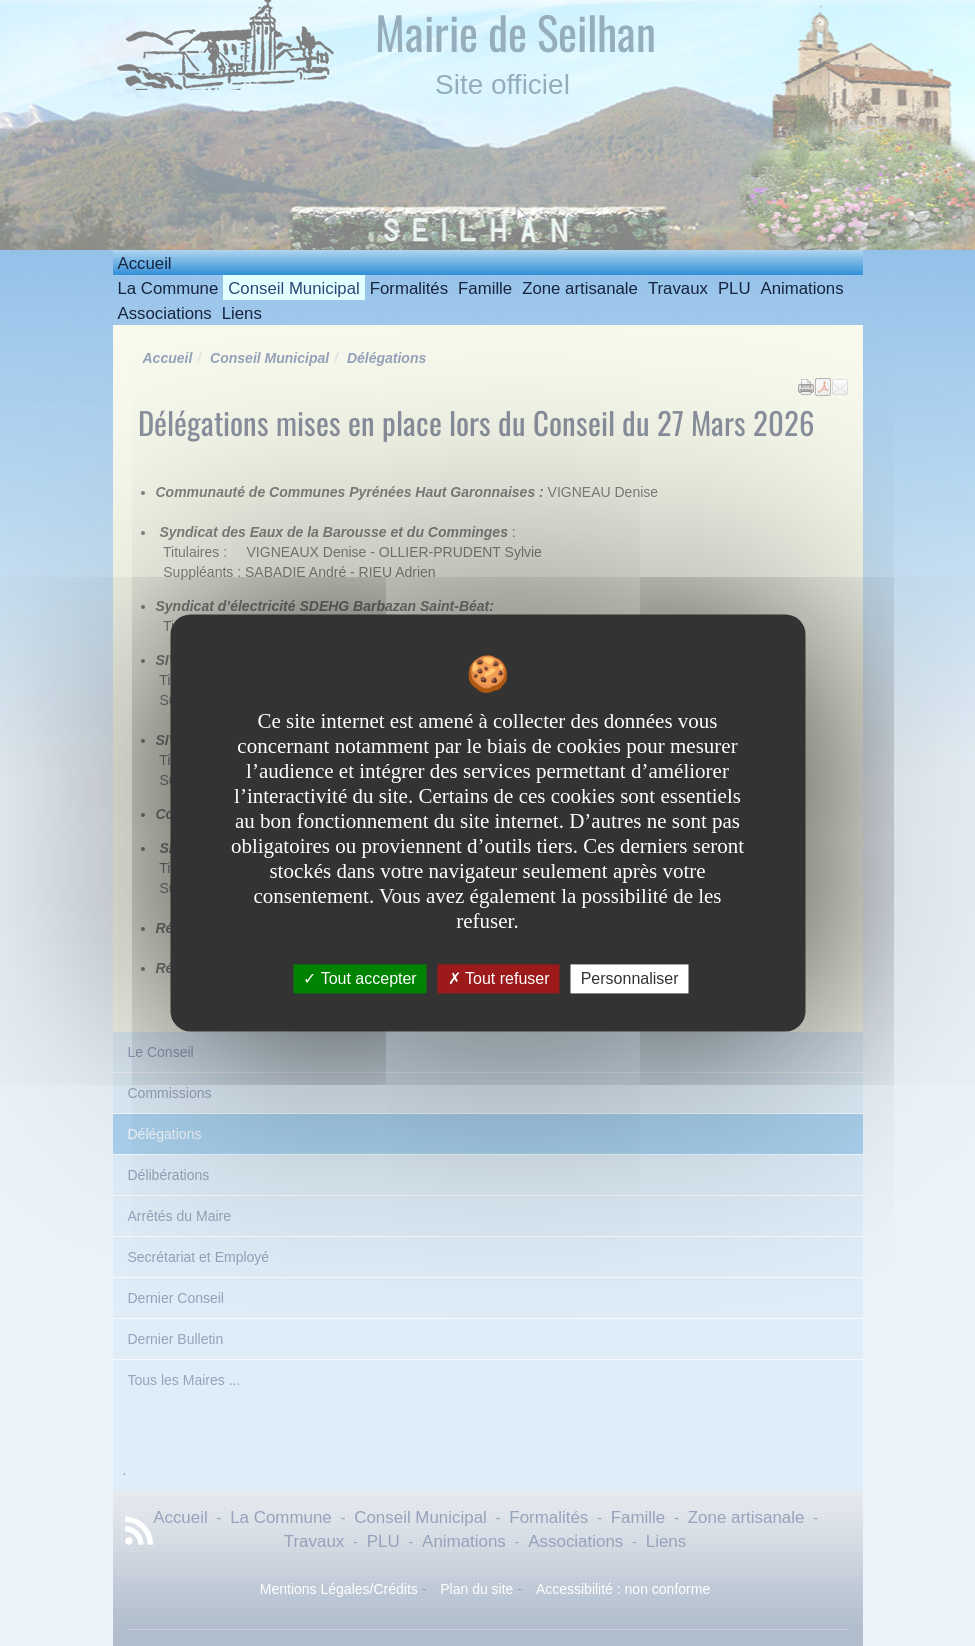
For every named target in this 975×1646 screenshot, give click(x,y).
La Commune (168, 288)
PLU (734, 288)
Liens (242, 313)
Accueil (145, 263)
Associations (165, 313)
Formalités (409, 288)
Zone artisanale (580, 288)
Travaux (678, 288)
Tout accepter (359, 978)
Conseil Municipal (294, 288)
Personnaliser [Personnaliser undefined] (630, 978)
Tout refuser (499, 978)
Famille (485, 288)
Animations (802, 288)
